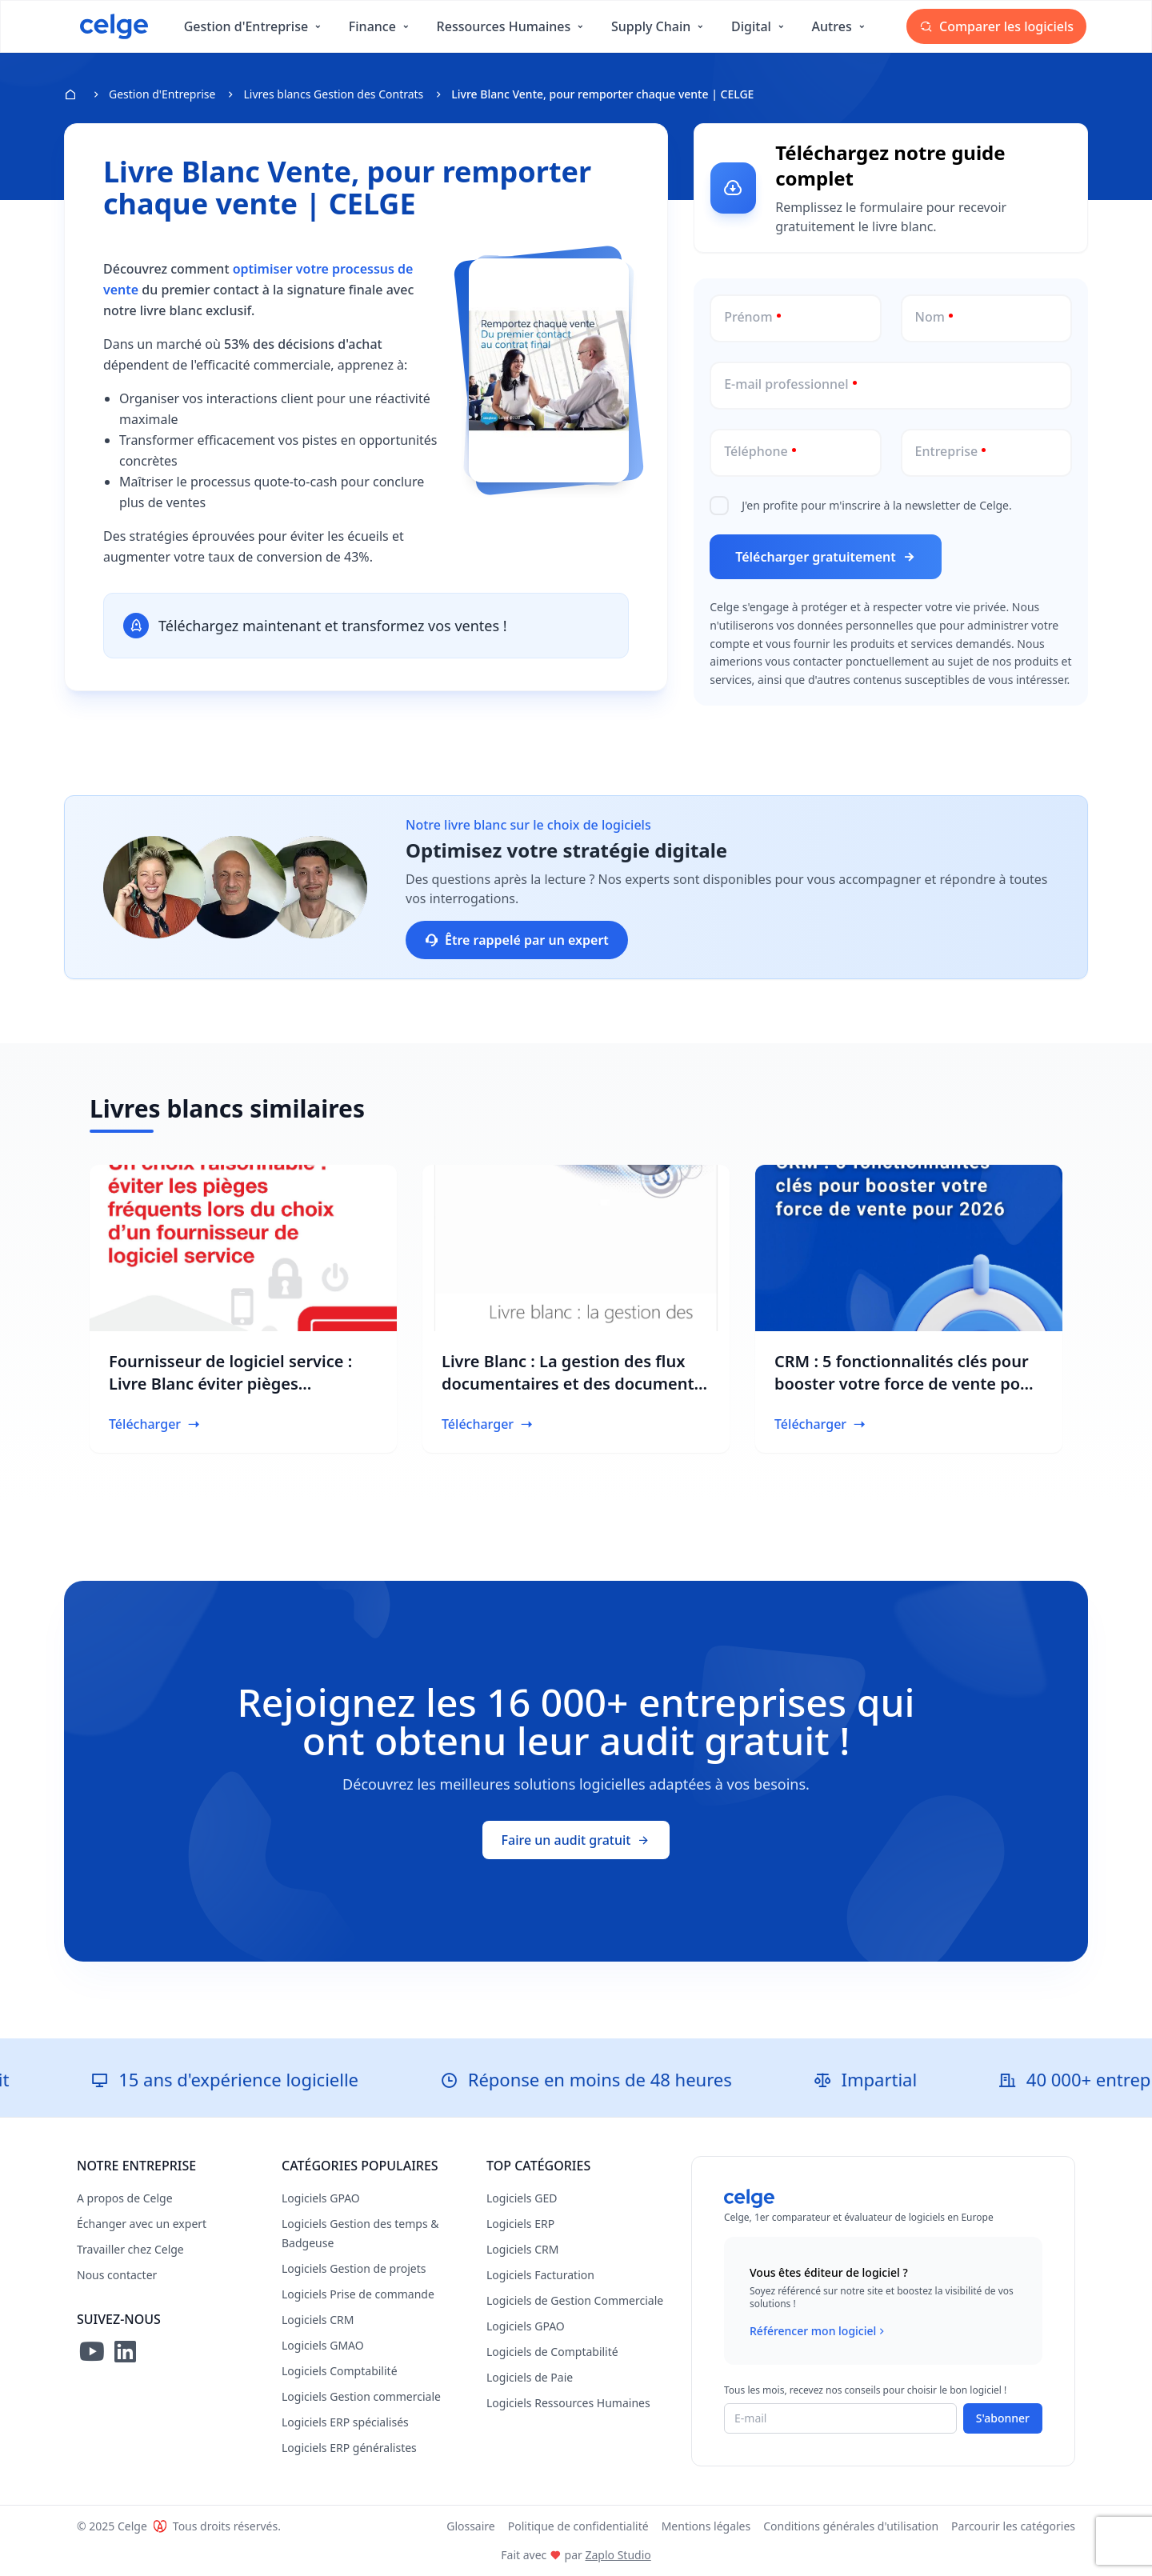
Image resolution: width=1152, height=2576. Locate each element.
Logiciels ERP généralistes (349, 2447)
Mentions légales (706, 2526)
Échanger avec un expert (141, 2223)
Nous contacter (117, 2274)
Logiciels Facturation (540, 2274)
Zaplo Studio (617, 2554)
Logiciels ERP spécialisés (345, 2422)
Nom (930, 317)
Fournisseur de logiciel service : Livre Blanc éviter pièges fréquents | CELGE (230, 1383)
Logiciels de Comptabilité (552, 2351)
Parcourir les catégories (1013, 2526)
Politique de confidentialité (578, 2526)
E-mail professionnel (786, 384)
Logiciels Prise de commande (358, 2294)
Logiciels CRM (318, 2319)
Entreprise (946, 451)
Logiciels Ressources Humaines (568, 2402)
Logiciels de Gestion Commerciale (574, 2300)
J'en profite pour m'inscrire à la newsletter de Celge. (877, 505)
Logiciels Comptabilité (340, 2370)
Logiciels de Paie (529, 2377)
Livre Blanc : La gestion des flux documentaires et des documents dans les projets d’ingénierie (572, 1383)
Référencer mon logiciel (819, 2331)
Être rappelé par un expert (517, 940)
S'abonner (1003, 2418)
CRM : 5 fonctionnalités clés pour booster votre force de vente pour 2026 (905, 1383)
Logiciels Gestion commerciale (361, 2396)
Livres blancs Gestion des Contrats (333, 94)
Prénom (748, 317)
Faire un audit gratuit (576, 1840)
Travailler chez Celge (130, 2249)
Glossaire (470, 2526)
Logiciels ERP (520, 2223)
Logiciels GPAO (321, 2198)
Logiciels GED (521, 2198)
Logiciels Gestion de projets (354, 2268)
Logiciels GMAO (323, 2345)
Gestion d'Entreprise (162, 94)
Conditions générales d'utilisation (850, 2526)
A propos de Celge (125, 2198)
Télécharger (155, 1424)
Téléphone (756, 451)
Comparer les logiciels (996, 26)
